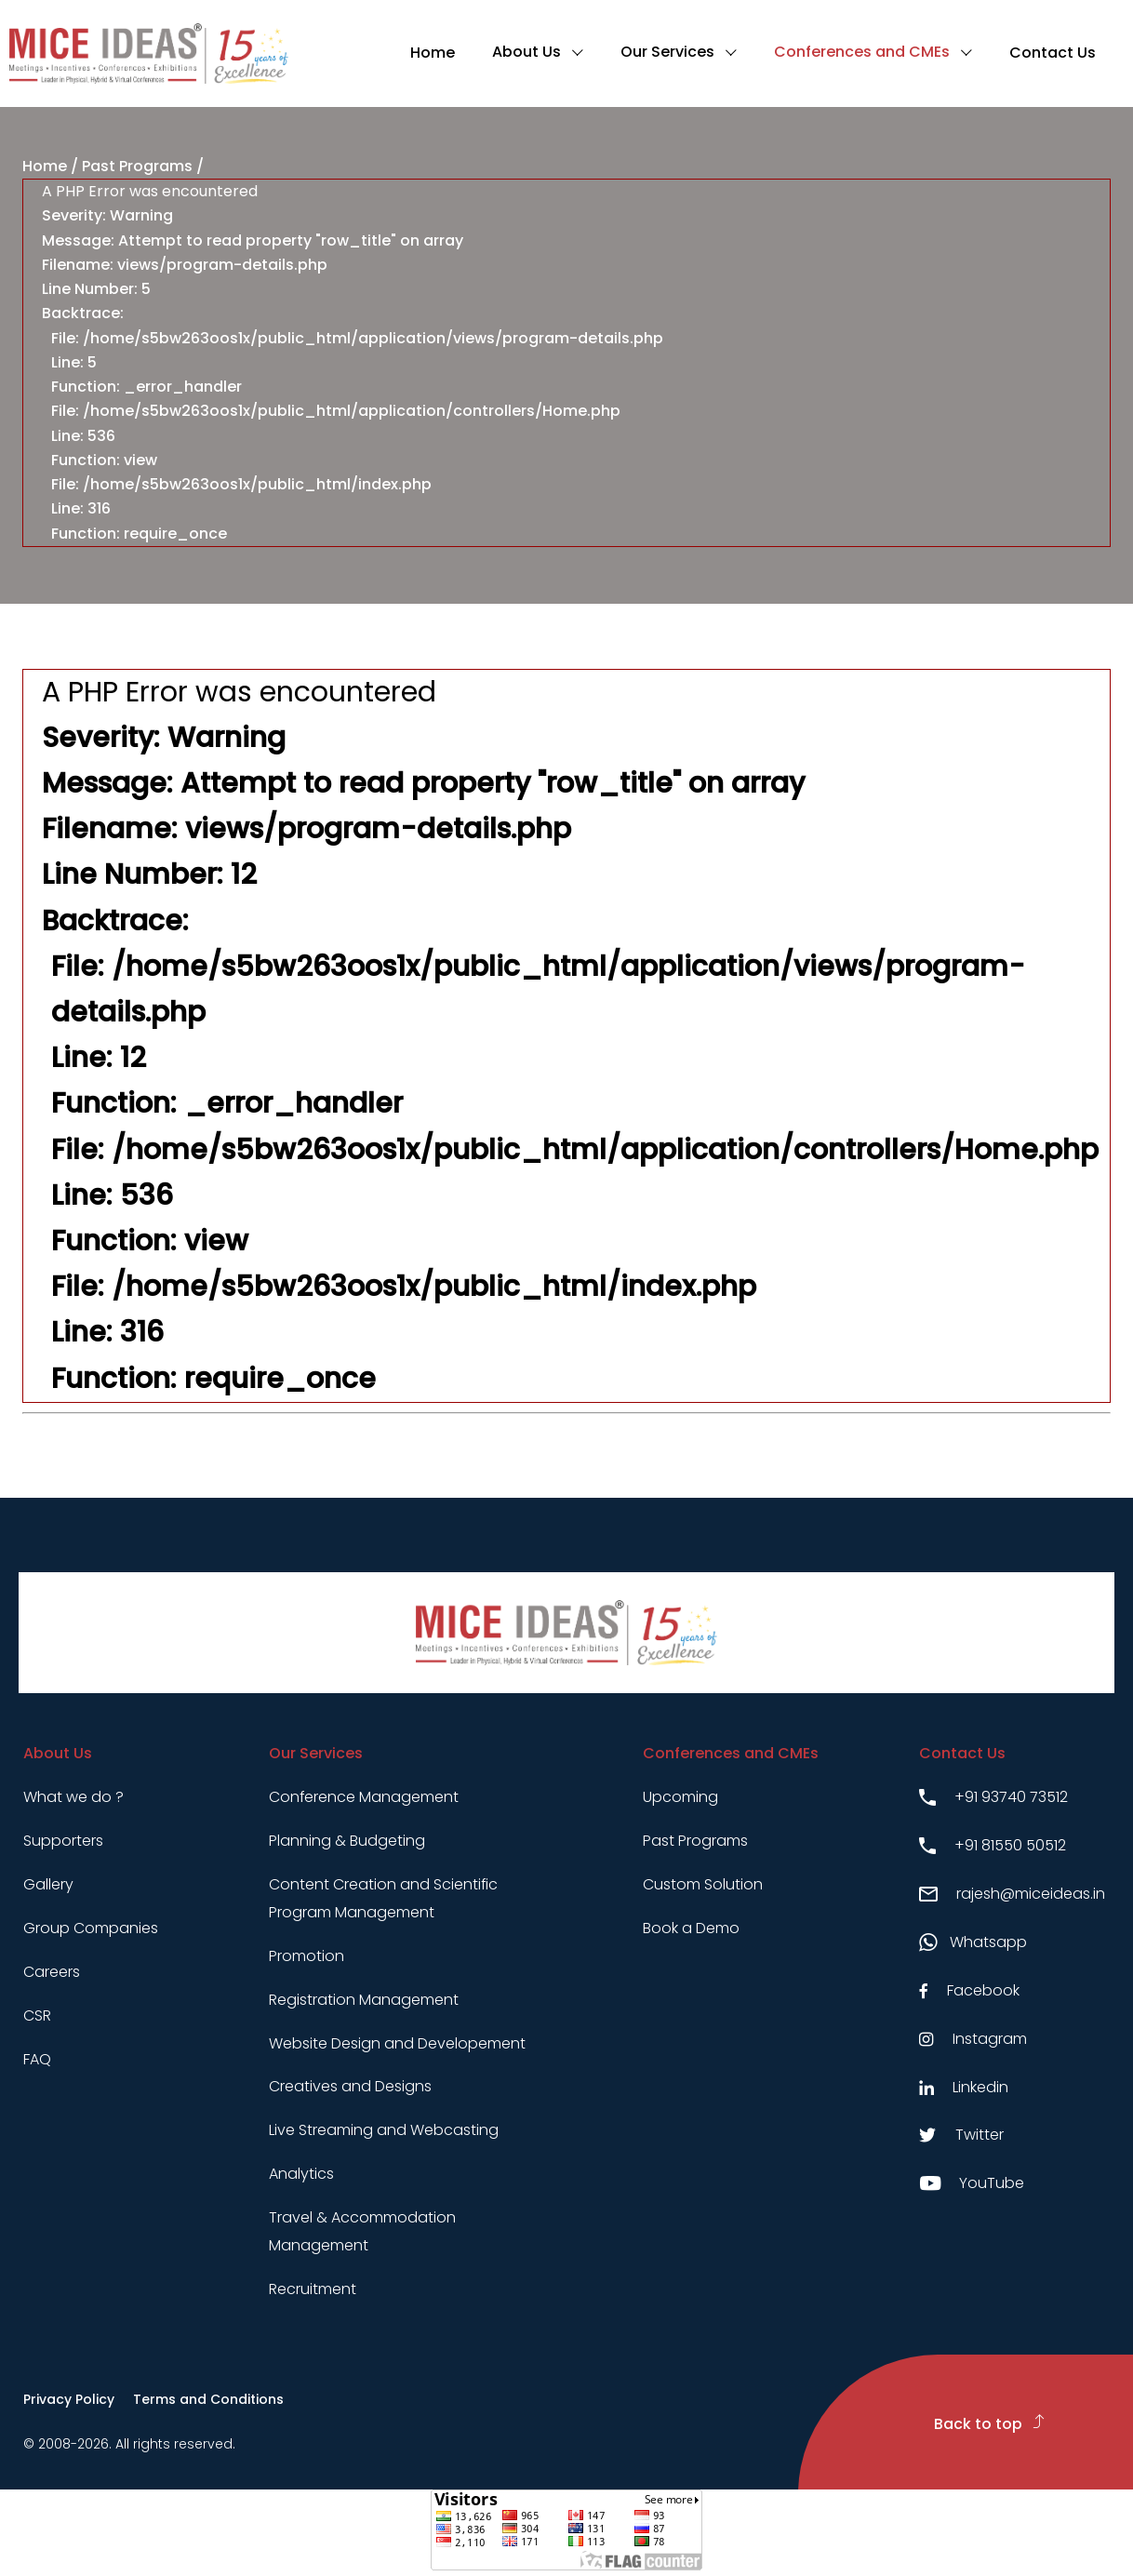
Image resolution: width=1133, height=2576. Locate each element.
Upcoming (680, 1797)
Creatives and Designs (350, 2086)
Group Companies (90, 1928)
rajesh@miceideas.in (1012, 1893)
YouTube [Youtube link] (971, 2183)
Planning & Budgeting (347, 1840)
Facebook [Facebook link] (969, 1990)
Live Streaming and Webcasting (384, 2130)
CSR (37, 2015)
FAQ (37, 2059)
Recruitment (312, 2289)
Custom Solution (703, 1884)
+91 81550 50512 (992, 1845)
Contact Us (1052, 52)
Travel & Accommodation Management (362, 2231)
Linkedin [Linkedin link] (963, 2087)
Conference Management (364, 1797)
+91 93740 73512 (993, 1797)
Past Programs (137, 166)
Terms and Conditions (208, 2399)
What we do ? (73, 1797)
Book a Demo (691, 1928)
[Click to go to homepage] (148, 53)
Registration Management (364, 1999)
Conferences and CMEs (862, 51)
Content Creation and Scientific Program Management (383, 1898)
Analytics (301, 2173)
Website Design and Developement (397, 2043)
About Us (526, 51)
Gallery (48, 1884)
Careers (51, 1971)
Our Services (667, 51)
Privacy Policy (68, 2399)
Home (432, 52)
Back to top (989, 2424)
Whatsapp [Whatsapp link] (973, 1942)
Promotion (306, 1956)
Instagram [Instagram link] (973, 2038)
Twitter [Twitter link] (961, 2134)
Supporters (63, 1840)
